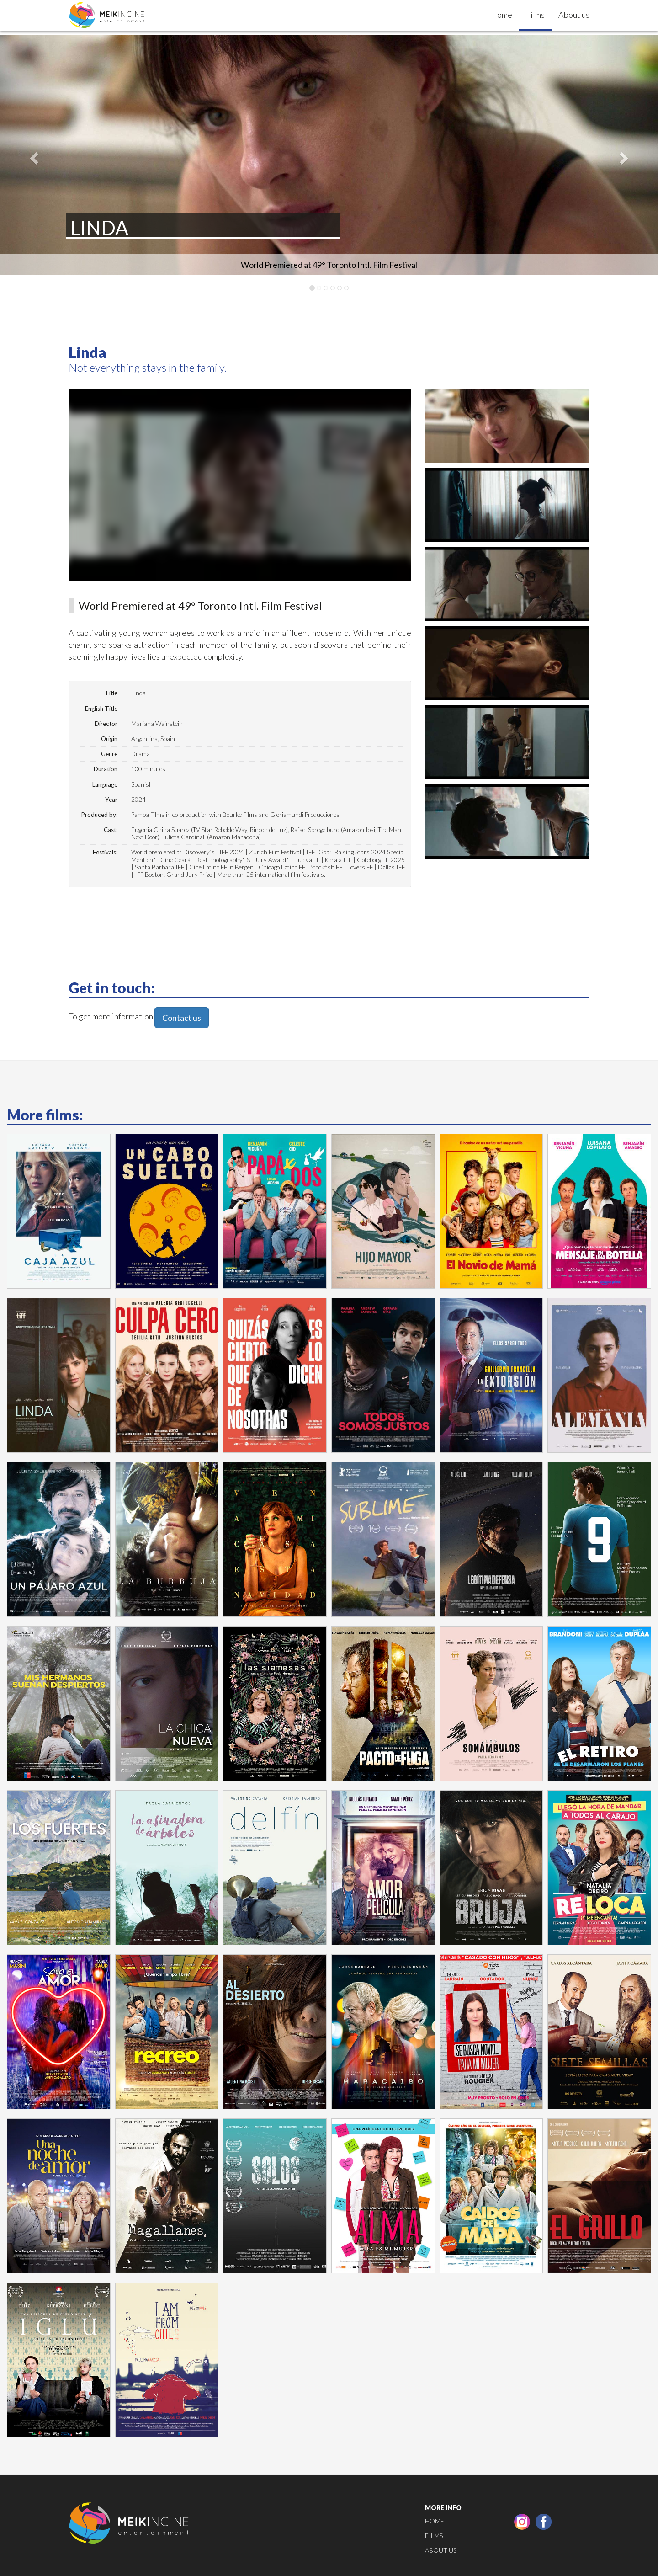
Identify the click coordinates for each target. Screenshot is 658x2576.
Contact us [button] (181, 1018)
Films (535, 15)
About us (573, 15)
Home (501, 15)
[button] (33, 155)
